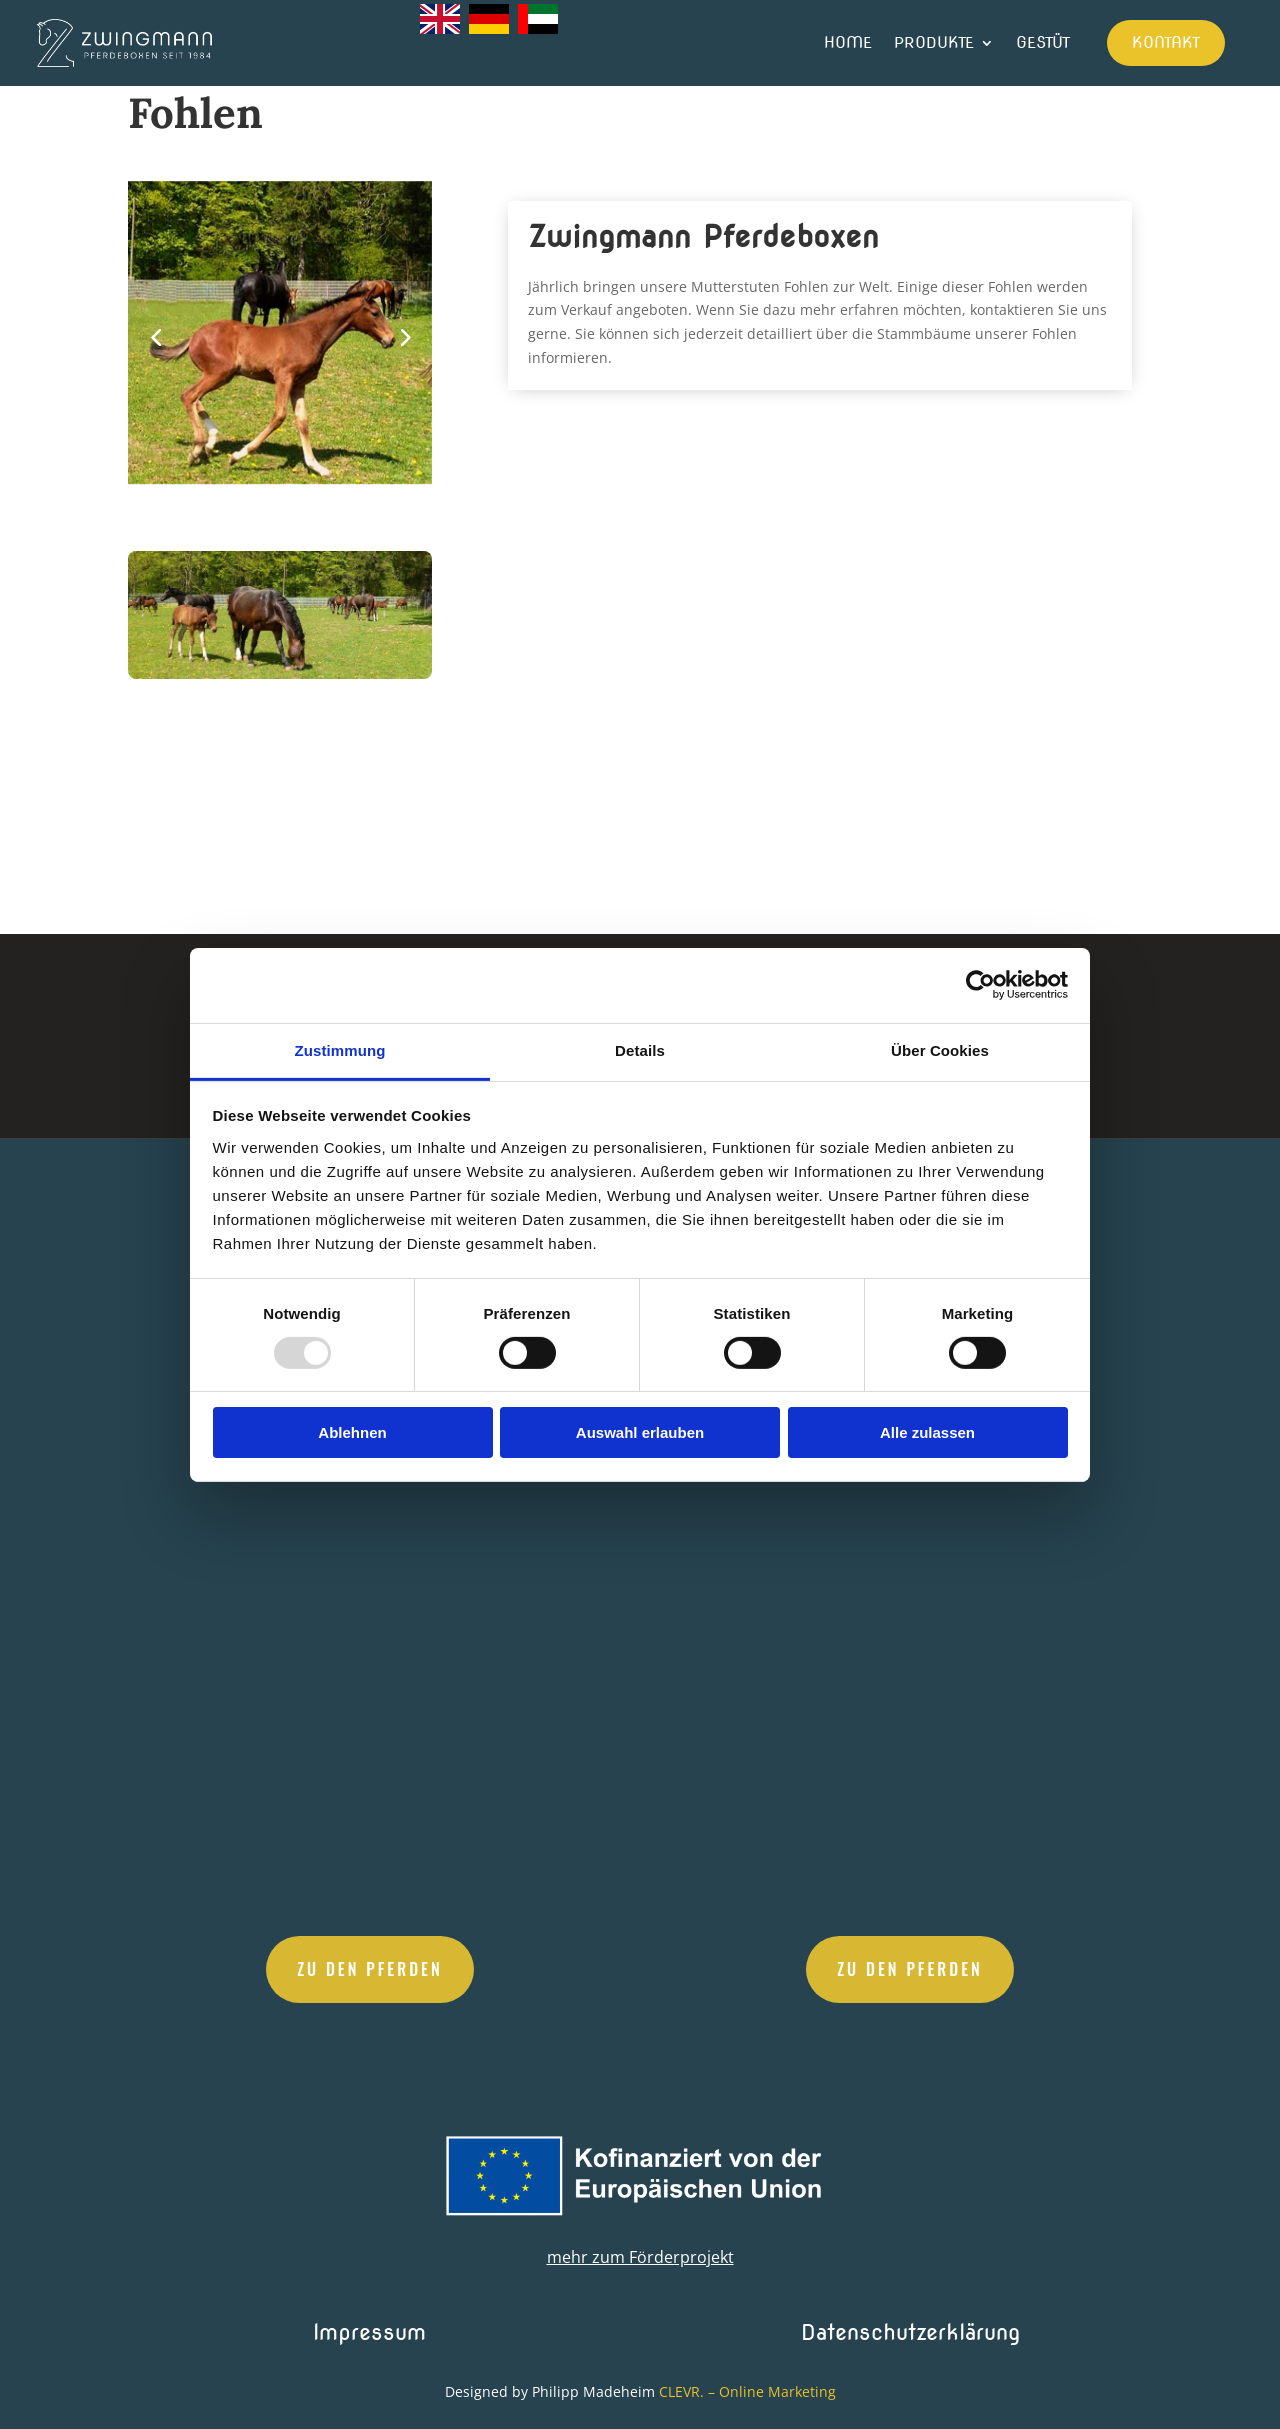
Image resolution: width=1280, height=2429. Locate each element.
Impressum (369, 2332)
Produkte (934, 42)
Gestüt (1043, 42)
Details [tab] (640, 1049)
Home (848, 42)
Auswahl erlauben (640, 1432)
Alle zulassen (927, 1432)
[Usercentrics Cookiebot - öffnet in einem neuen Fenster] (980, 985)
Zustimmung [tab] (340, 1049)
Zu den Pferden (369, 1969)
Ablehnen (352, 1432)
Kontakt (1166, 42)
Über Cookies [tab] (940, 1049)
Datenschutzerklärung (910, 2332)
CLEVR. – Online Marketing (747, 2391)
